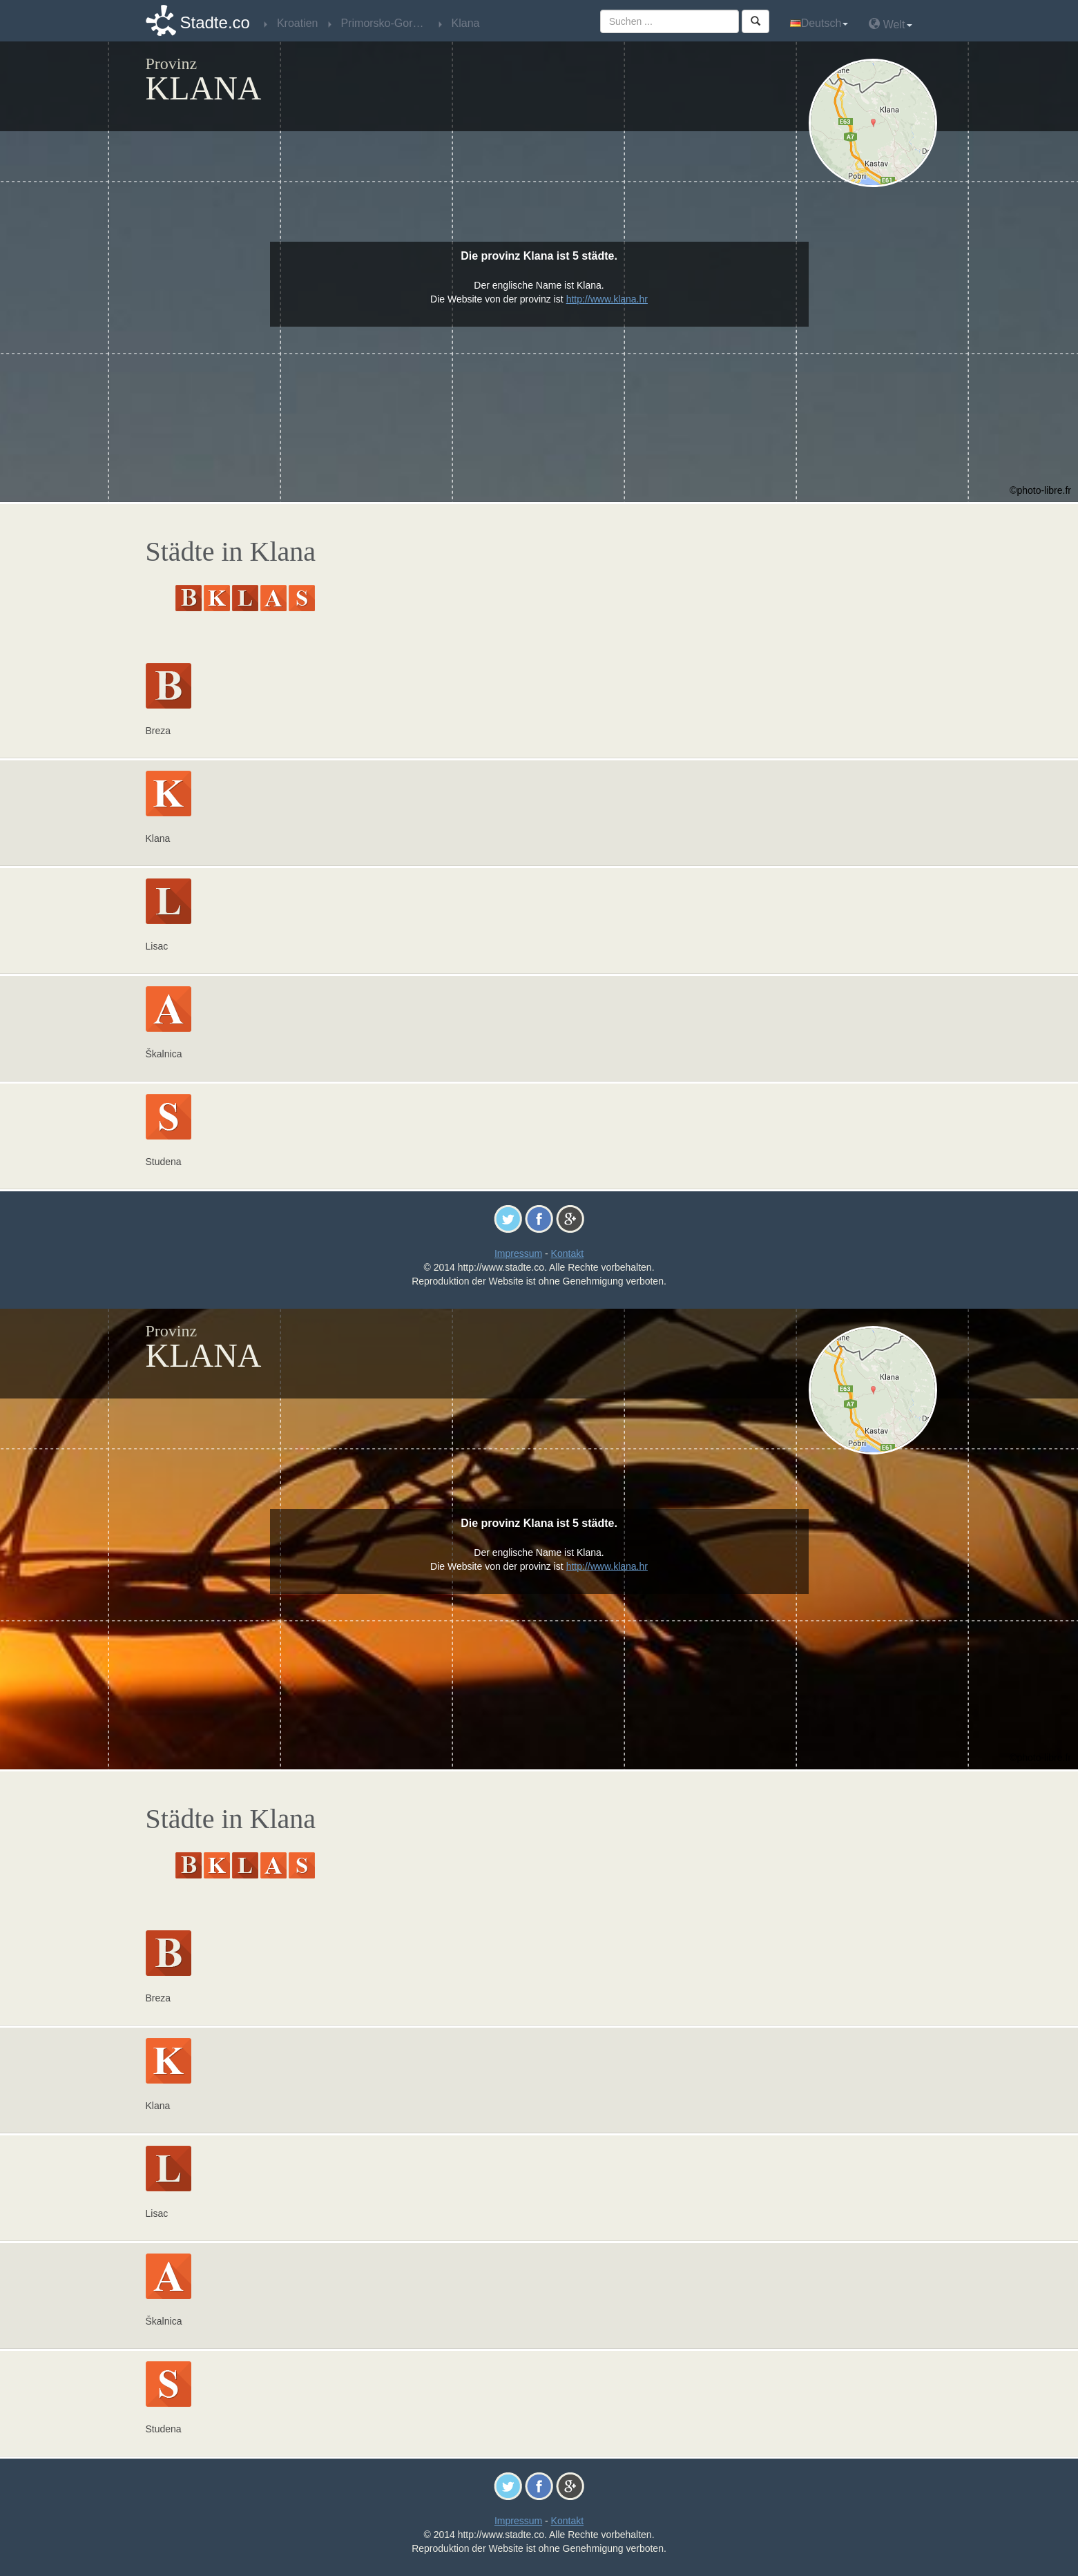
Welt (890, 23)
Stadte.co (215, 22)
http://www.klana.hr (607, 299)
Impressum (518, 1253)
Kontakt (567, 1253)
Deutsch (819, 23)
